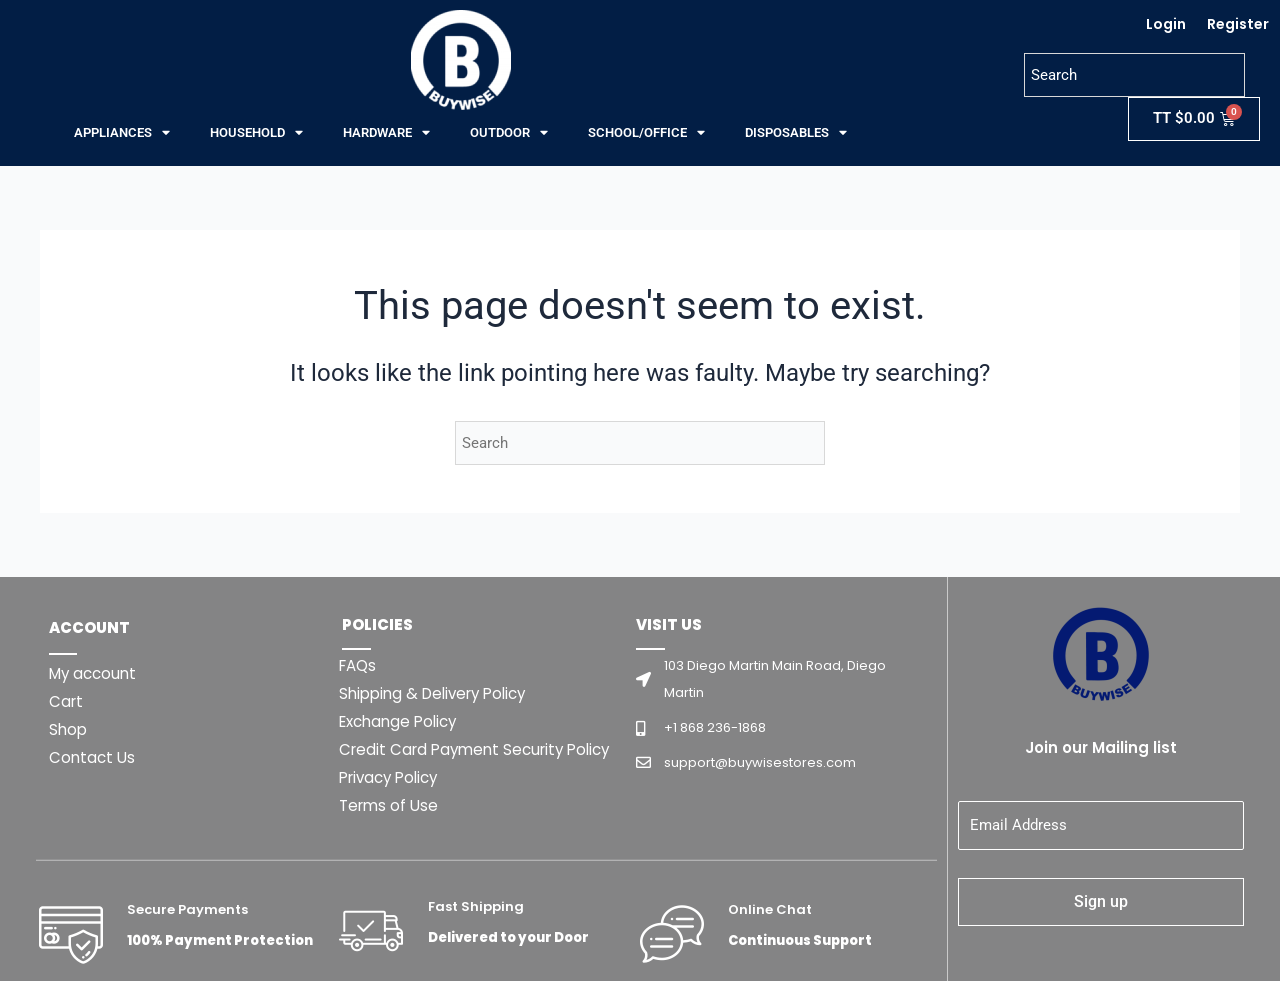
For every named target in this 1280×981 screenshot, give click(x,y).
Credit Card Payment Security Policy (482, 749)
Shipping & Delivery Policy (439, 693)
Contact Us (93, 757)
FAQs (359, 665)
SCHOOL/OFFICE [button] (646, 133)
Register (1238, 24)
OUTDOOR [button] (509, 133)
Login (1166, 24)
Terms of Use (391, 805)
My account (95, 673)
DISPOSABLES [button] (796, 133)
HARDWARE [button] (386, 133)
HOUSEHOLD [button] (256, 133)
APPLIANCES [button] (122, 133)
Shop (69, 729)
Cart (67, 701)
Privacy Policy (393, 777)
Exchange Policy (402, 721)
